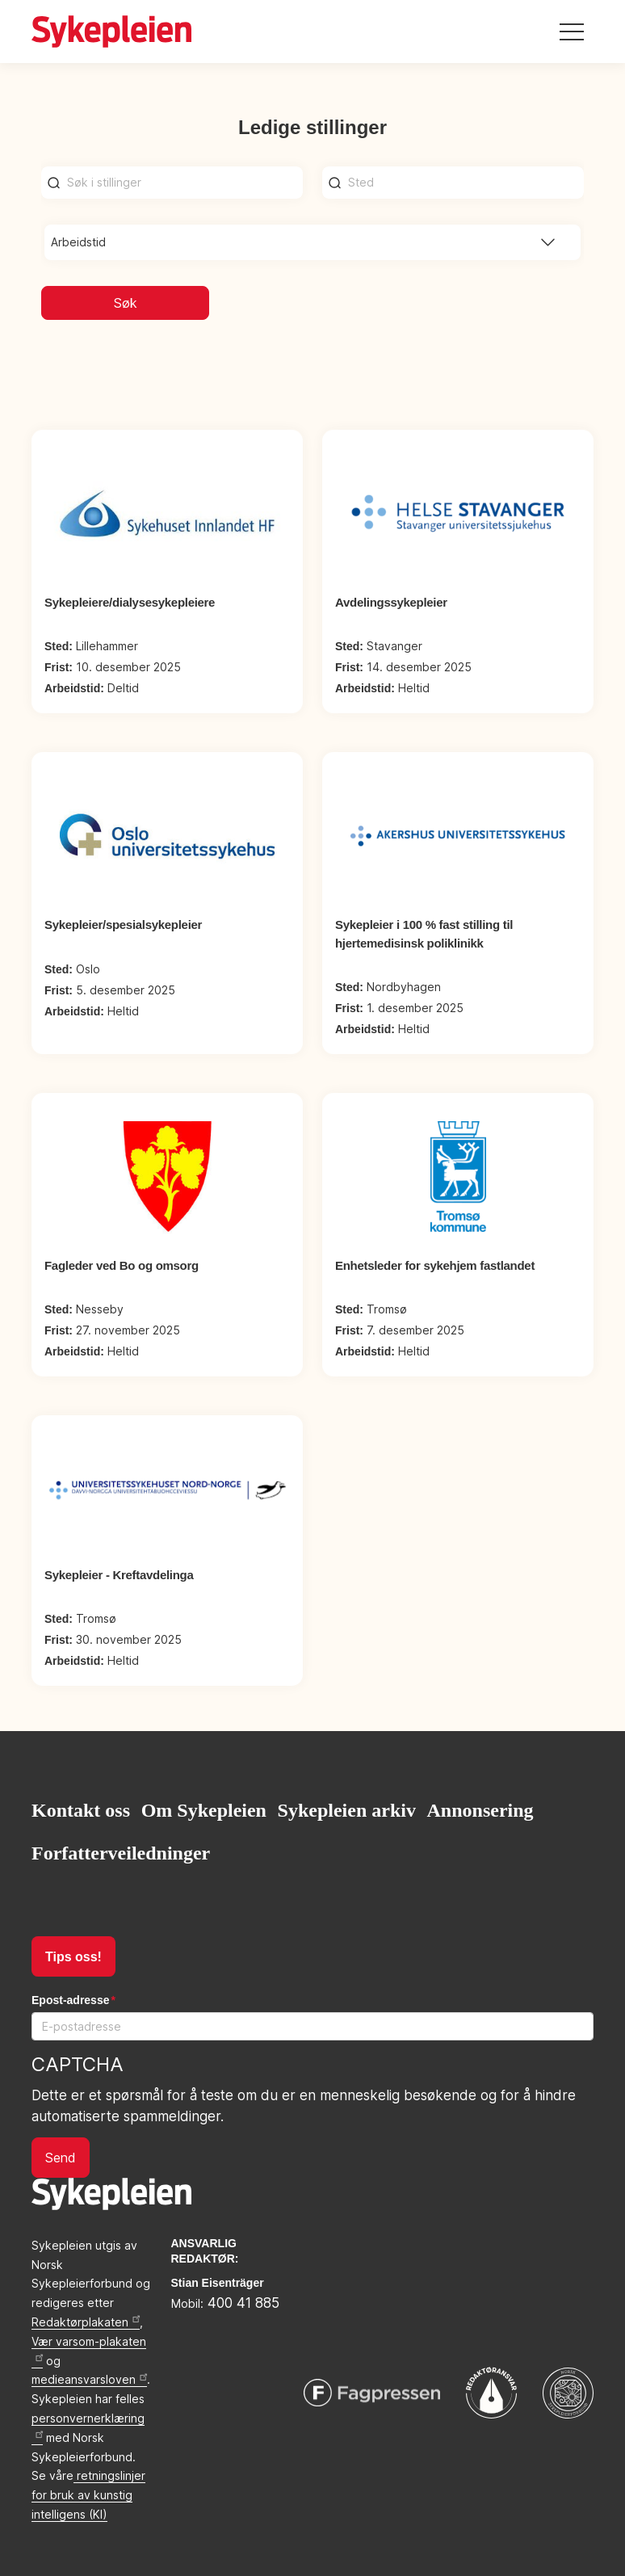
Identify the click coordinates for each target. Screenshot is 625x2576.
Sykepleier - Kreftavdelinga (118, 1575)
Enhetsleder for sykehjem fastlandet (435, 1265)
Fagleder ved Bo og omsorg (121, 1265)
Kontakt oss (80, 1810)
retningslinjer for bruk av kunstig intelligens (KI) (88, 2495)
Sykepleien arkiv (347, 1810)
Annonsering (480, 1810)
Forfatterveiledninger (120, 1853)
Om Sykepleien (203, 1810)
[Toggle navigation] (572, 32)
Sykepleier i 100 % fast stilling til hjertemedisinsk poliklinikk (424, 934)
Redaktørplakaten (85, 2322)
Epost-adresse (70, 2000)
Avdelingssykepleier (391, 602)
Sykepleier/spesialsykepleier (123, 924)
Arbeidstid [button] (78, 242)
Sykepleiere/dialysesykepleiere (129, 602)
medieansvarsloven (89, 2379)
